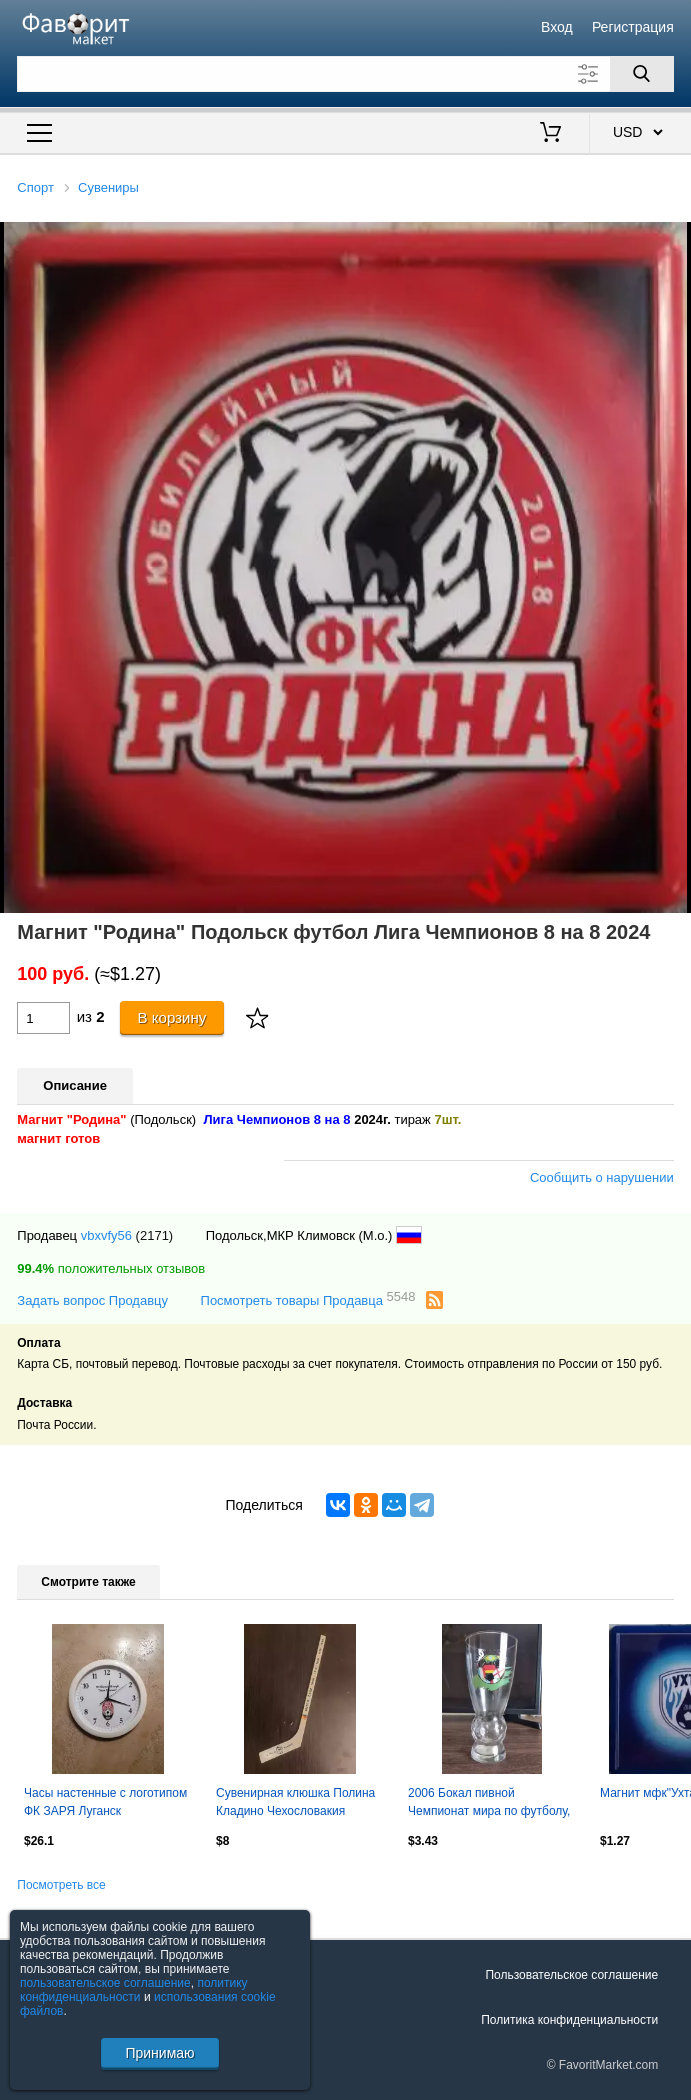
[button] (673, 240)
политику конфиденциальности (134, 1990)
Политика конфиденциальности (569, 2020)
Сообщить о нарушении (602, 1177)
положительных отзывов (111, 1268)
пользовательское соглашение (105, 1983)
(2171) (155, 1235)
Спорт (35, 187)
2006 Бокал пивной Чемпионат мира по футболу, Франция (489, 1804)
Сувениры (108, 187)
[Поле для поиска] (345, 74)
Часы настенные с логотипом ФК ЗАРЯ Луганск (105, 1802)
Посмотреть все (61, 1885)
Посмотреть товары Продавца (308, 1299)
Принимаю (159, 2053)
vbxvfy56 (106, 1235)
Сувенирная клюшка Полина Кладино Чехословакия (295, 1802)
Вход (557, 27)
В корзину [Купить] (172, 1017)
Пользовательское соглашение (571, 1975)
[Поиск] (642, 74)
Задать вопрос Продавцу (92, 1300)
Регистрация (633, 27)
